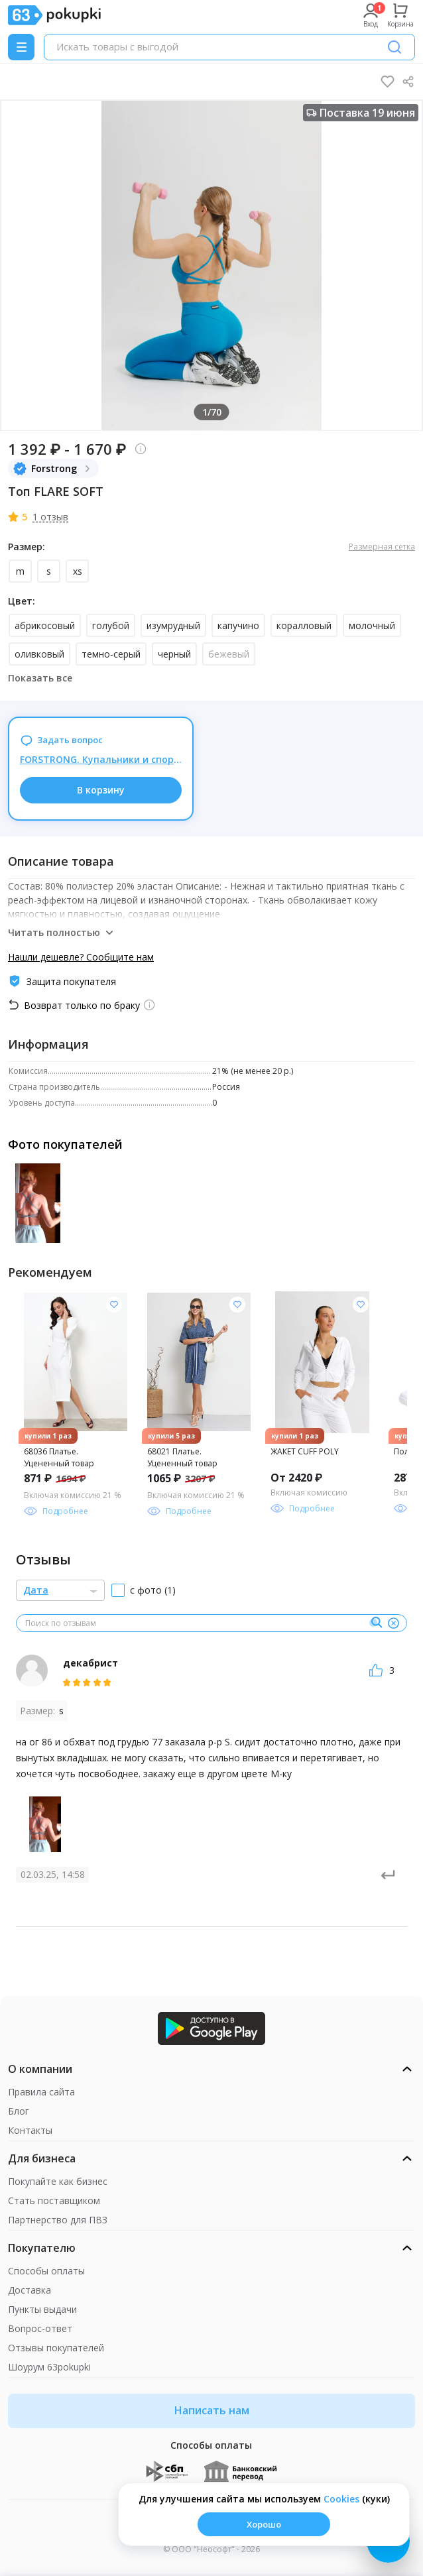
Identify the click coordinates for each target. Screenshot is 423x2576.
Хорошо (264, 2524)
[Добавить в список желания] (114, 1305)
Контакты (30, 2130)
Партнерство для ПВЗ (57, 2219)
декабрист (90, 1663)
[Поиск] (394, 47)
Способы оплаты (46, 2270)
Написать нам (211, 2410)
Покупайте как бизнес (57, 2181)
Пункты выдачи (42, 2309)
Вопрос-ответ (40, 2328)
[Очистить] (393, 1623)
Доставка (29, 2290)
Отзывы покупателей (56, 2347)
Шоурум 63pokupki (49, 2367)
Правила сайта (41, 2091)
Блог (18, 2111)
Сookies (341, 2498)
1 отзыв (50, 516)
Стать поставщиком (54, 2200)
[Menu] (21, 47)
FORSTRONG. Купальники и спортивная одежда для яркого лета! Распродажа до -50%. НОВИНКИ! (101, 759)
